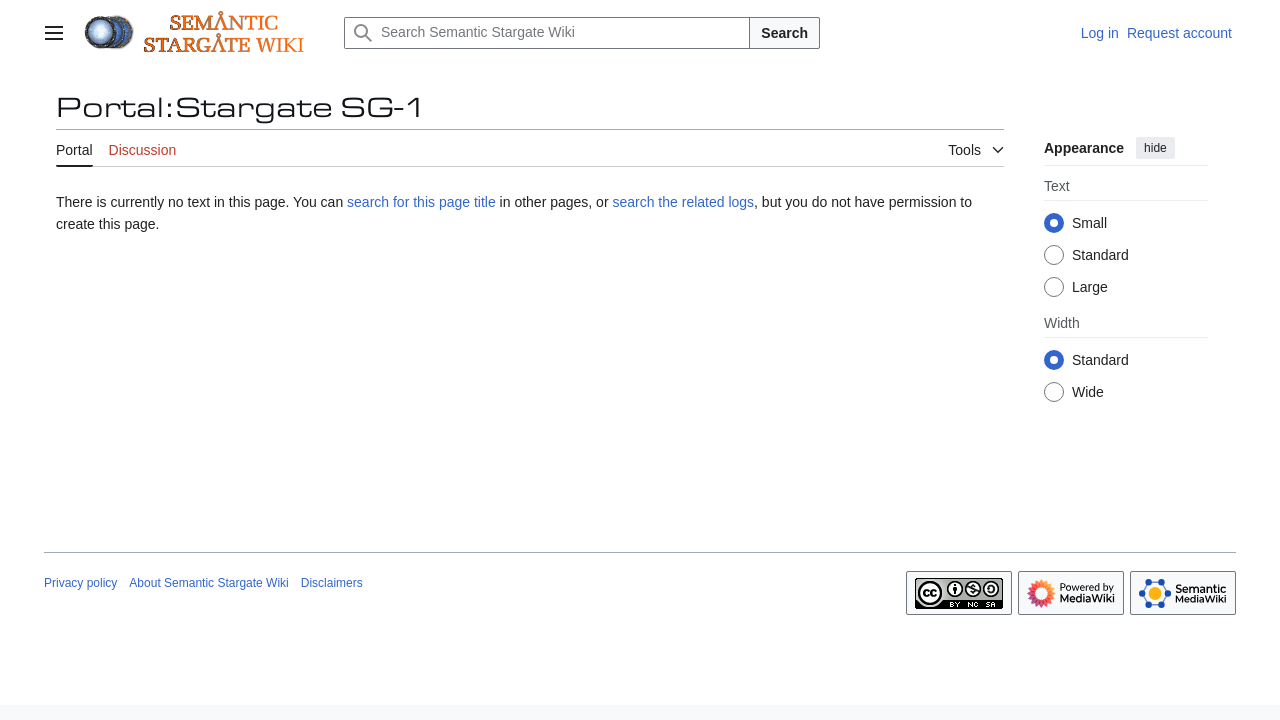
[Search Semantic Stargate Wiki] (547, 33)
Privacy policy (80, 583)
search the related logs (683, 202)
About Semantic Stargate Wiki (208, 583)
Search (784, 33)
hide (1155, 148)
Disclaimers (332, 583)
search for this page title (421, 202)
